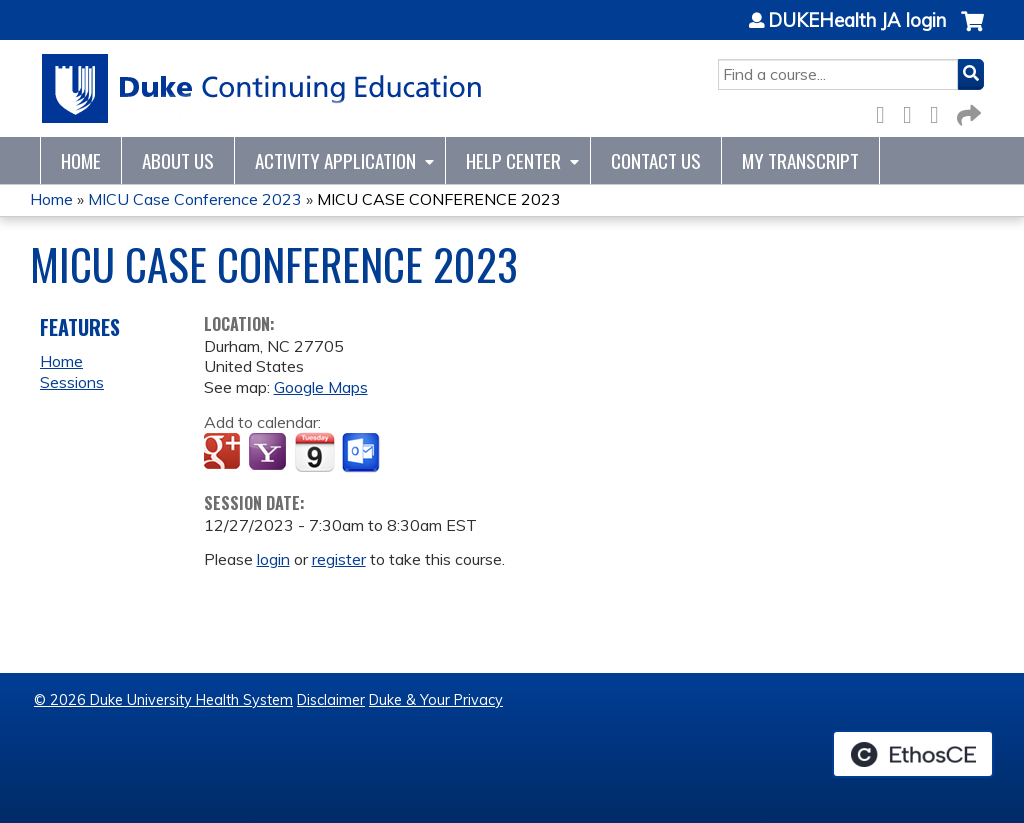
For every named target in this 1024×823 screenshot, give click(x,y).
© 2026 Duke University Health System (163, 700)
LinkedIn (940, 111)
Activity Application (335, 160)
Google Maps (321, 387)
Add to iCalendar (314, 452)
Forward (967, 111)
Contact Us (656, 160)
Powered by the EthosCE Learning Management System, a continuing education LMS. (913, 754)
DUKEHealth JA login (857, 21)
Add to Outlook (362, 453)
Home (81, 160)
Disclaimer (331, 700)
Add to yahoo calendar (269, 453)
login (273, 559)
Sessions (72, 382)
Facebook (886, 111)
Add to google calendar (224, 453)
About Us (178, 160)
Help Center (513, 160)
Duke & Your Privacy (436, 700)
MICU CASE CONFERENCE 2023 (439, 199)
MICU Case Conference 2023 (195, 199)
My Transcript (800, 160)
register (339, 559)
